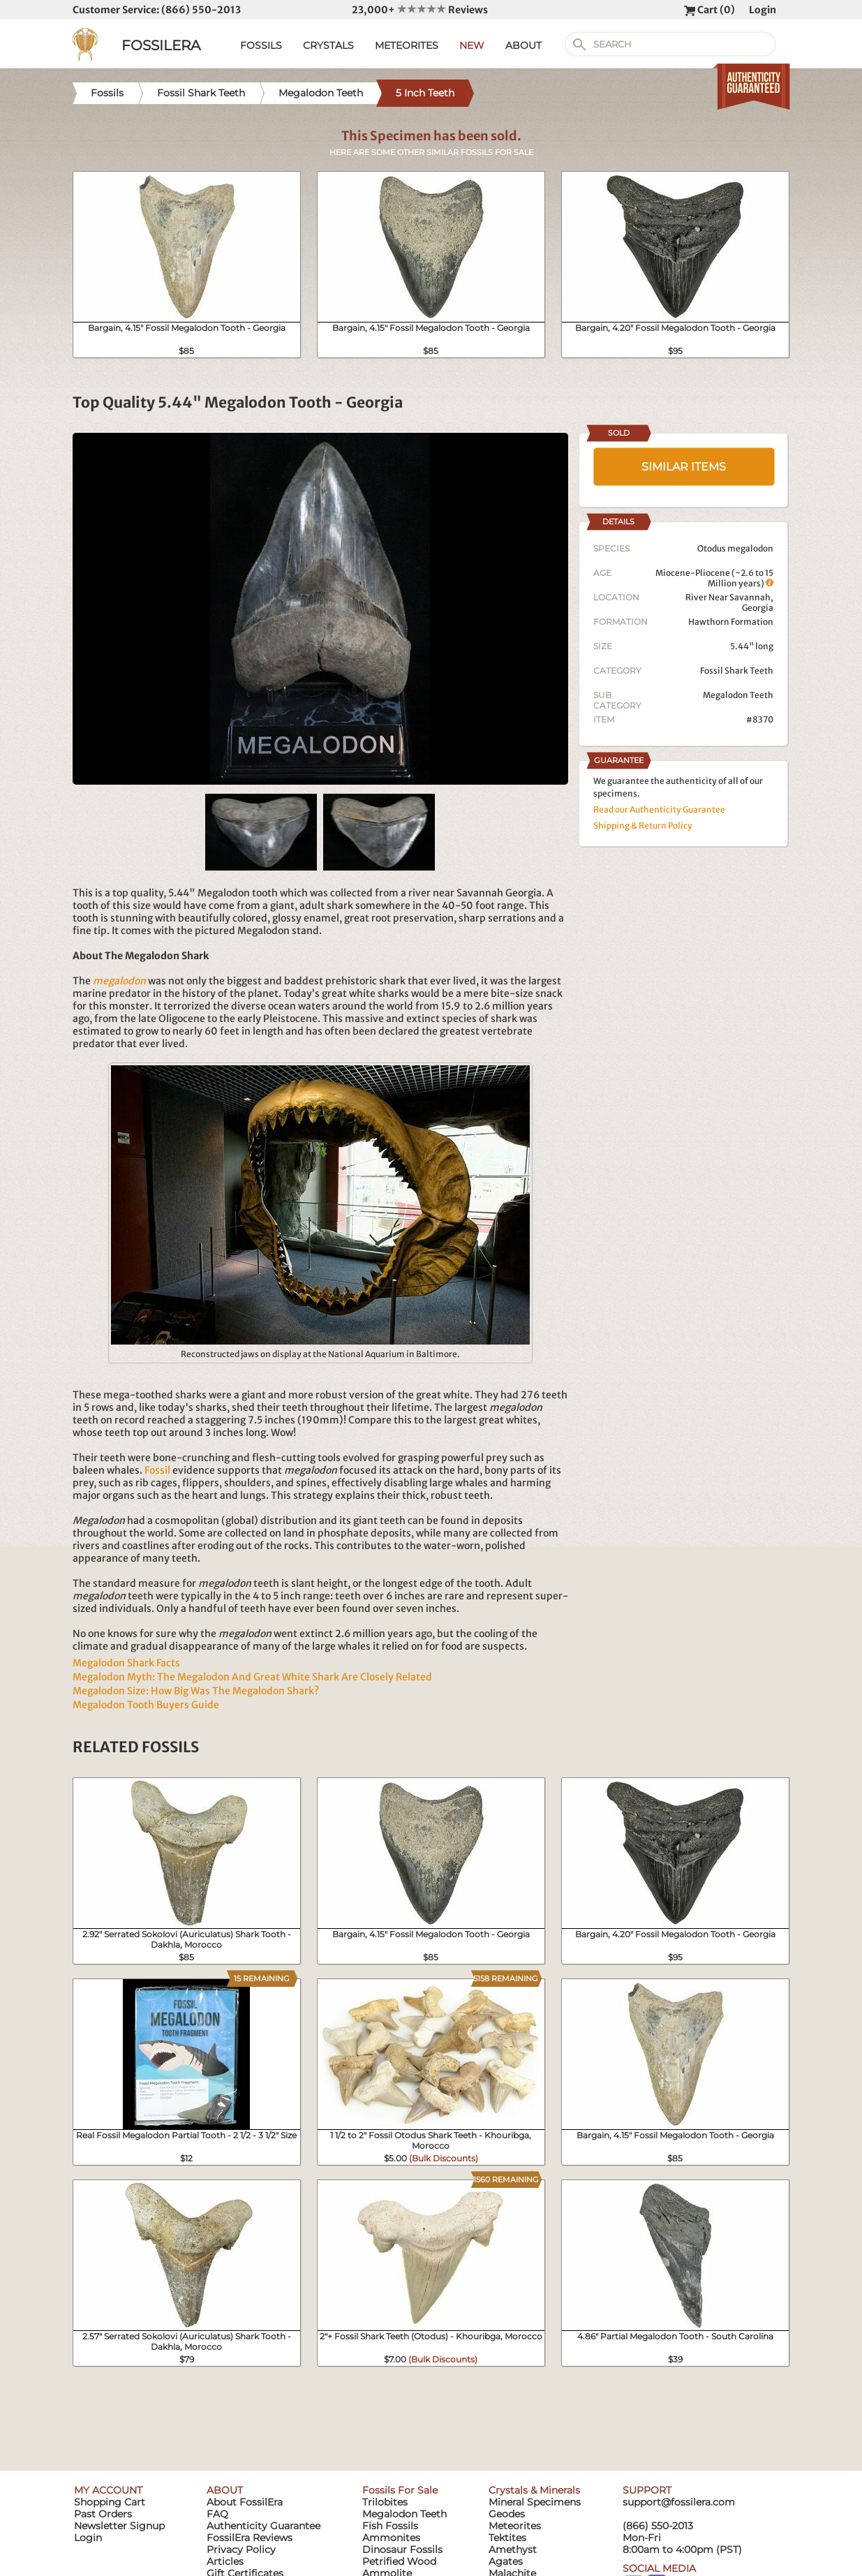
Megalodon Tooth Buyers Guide (146, 1704)
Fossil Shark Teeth (736, 670)
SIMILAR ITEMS (683, 466)
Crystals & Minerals (534, 2490)
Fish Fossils (390, 2525)
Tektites (507, 2537)
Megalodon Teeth (738, 695)
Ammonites (391, 2537)
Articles (225, 2561)
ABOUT (523, 45)
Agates (506, 2561)
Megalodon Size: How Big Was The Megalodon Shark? (196, 1691)
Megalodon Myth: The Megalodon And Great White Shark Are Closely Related (252, 1677)
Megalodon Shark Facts (126, 1663)
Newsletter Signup (119, 2525)
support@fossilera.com (679, 2502)
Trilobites (385, 2502)
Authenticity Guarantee (263, 2525)
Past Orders (103, 2514)
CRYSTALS (328, 45)
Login (762, 9)
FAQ (217, 2514)
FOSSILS (261, 45)
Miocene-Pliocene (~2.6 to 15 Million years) (714, 578)
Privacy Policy (241, 2549)
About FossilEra (245, 2502)
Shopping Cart (109, 2502)
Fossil (157, 1470)
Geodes (507, 2514)
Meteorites (515, 2525)
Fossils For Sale (400, 2490)
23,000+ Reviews (420, 9)
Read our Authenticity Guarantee (659, 809)
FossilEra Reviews (249, 2537)
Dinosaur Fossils (402, 2549)
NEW (471, 45)
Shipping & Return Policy (642, 825)
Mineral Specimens (535, 2502)
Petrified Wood (399, 2561)
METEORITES (406, 45)
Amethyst (513, 2549)
